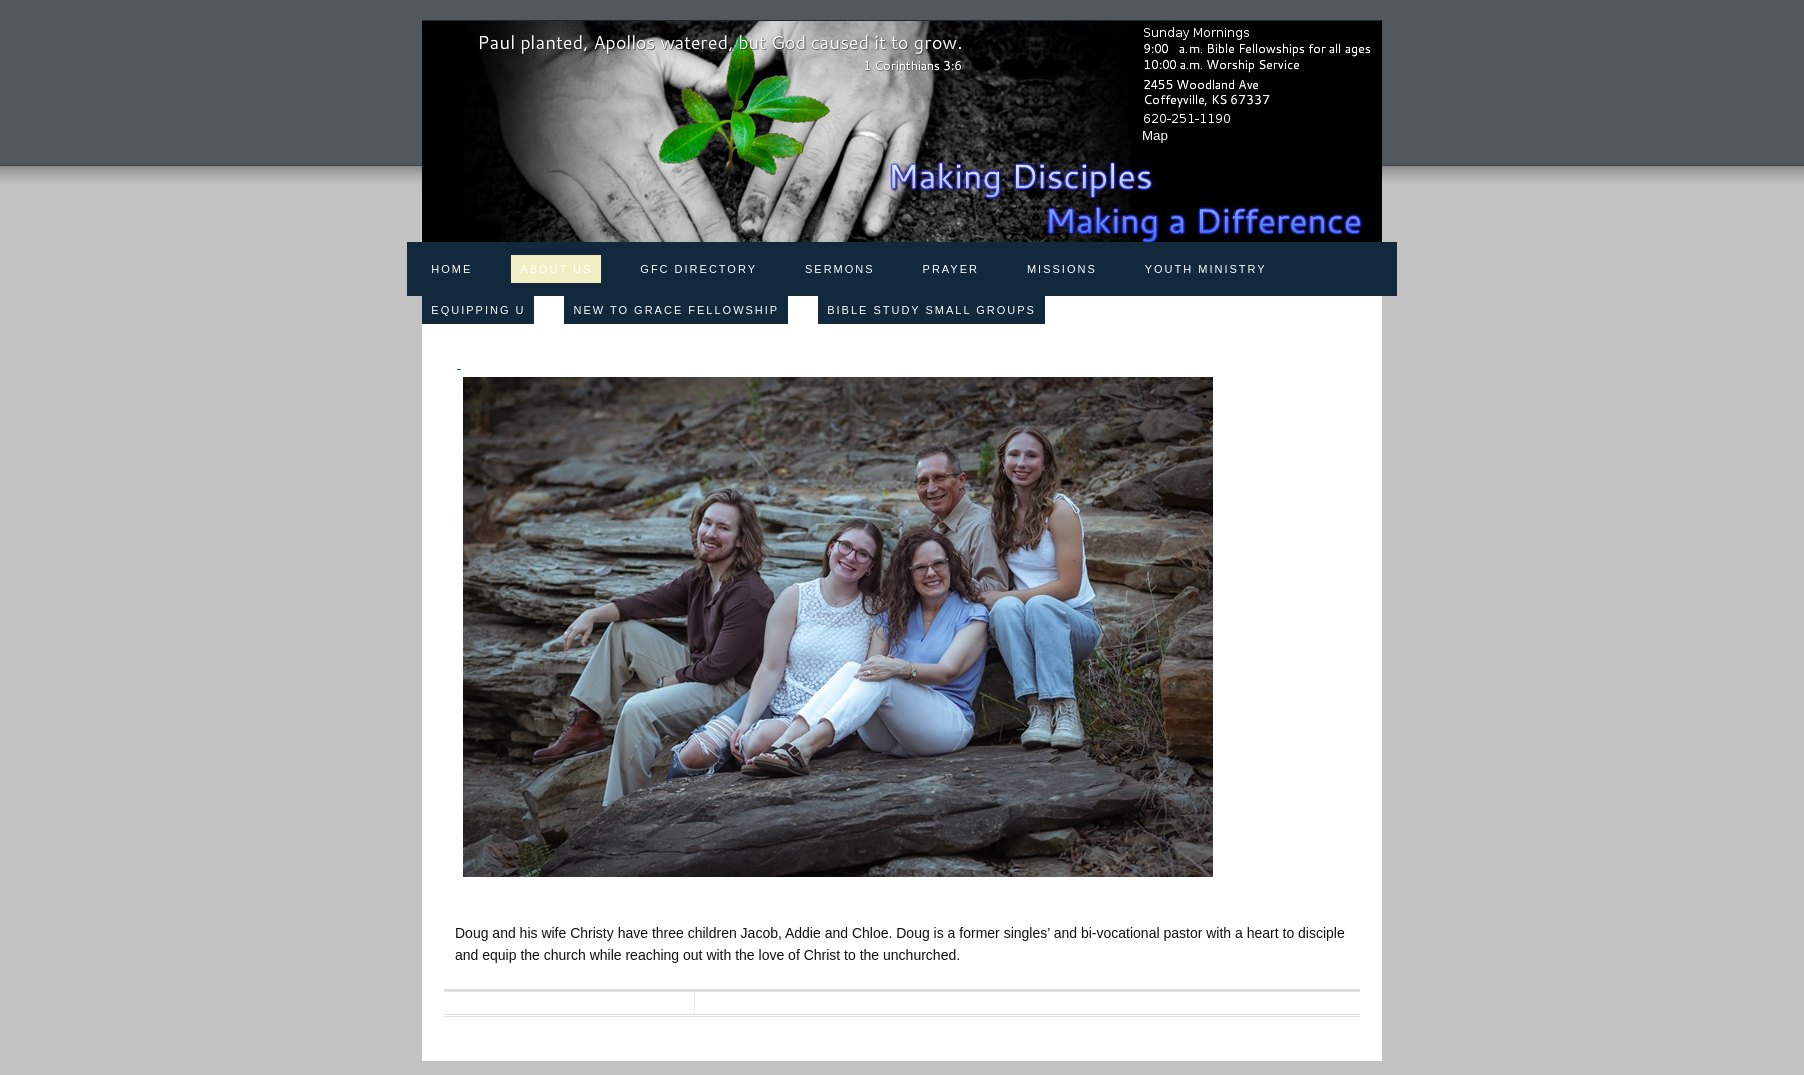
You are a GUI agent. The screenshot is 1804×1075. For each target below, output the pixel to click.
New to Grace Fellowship (676, 310)
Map (1155, 135)
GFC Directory (698, 269)
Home (451, 269)
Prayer (951, 269)
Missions (1062, 269)
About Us (556, 269)
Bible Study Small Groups (931, 310)
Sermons (840, 269)
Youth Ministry (1206, 269)
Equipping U (478, 310)
